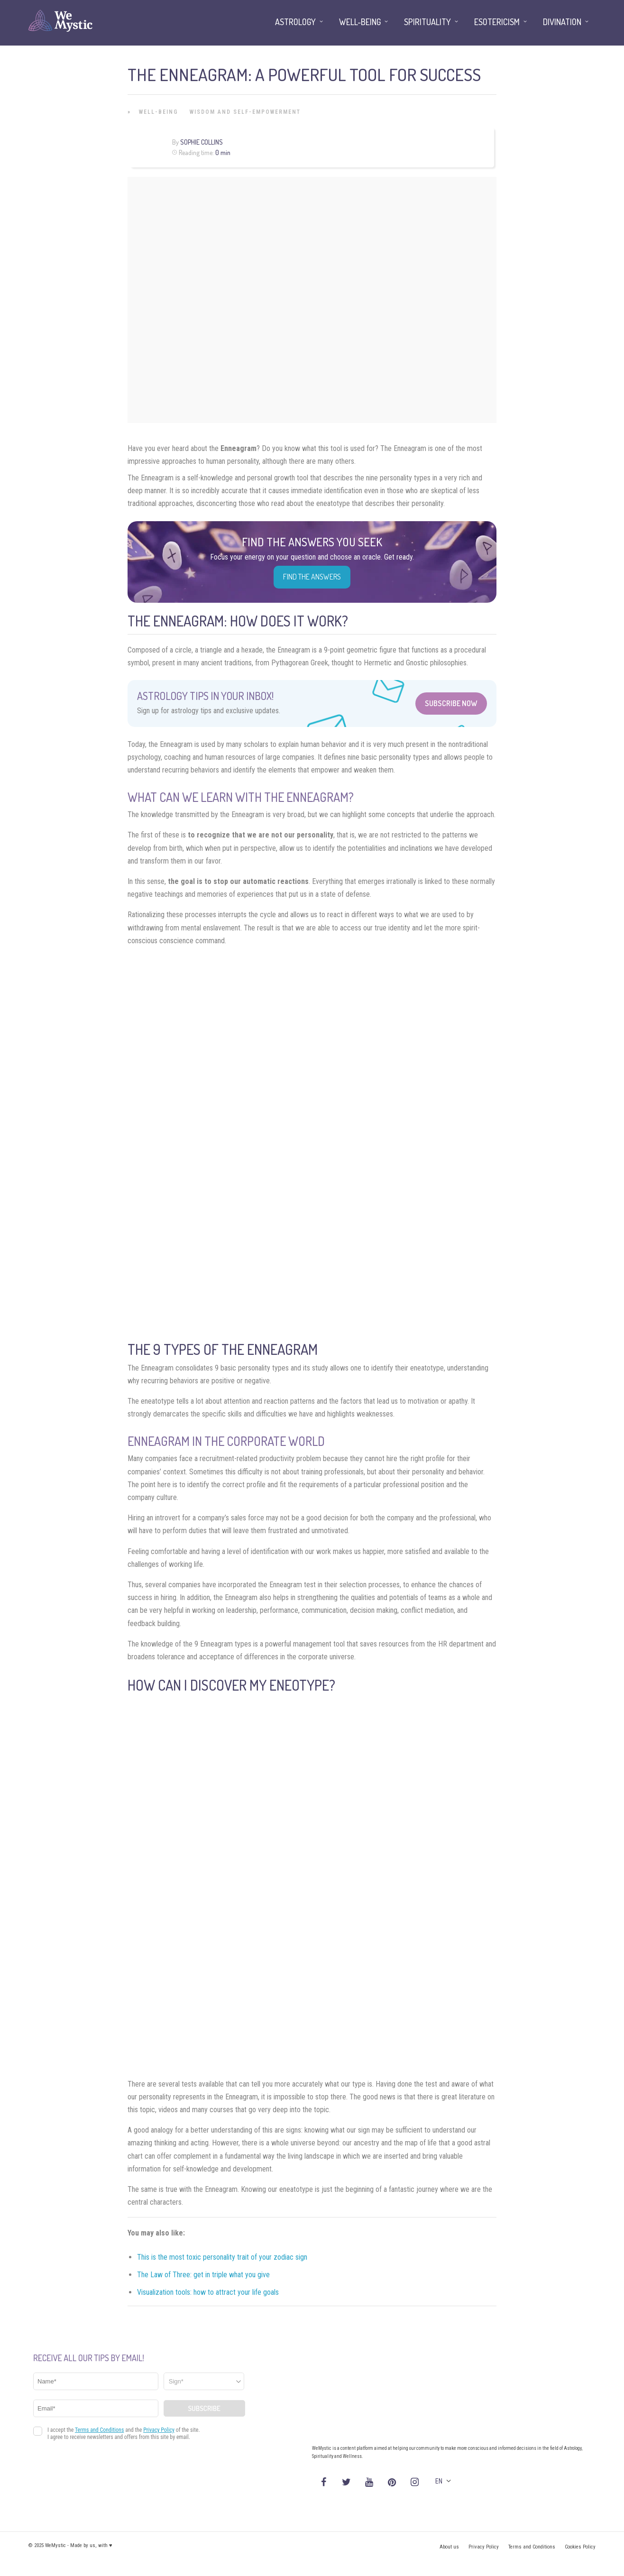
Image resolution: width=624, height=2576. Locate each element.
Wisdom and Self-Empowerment (245, 112)
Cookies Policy (580, 2547)
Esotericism (497, 22)
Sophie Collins (201, 142)
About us (449, 2547)
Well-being (158, 112)
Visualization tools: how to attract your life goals (208, 2292)
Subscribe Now (451, 703)
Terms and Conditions (531, 2547)
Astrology (295, 22)
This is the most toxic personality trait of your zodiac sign (222, 2257)
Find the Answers (312, 576)
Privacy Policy (483, 2547)
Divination (562, 22)
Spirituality (427, 22)
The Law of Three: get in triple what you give (203, 2274)
